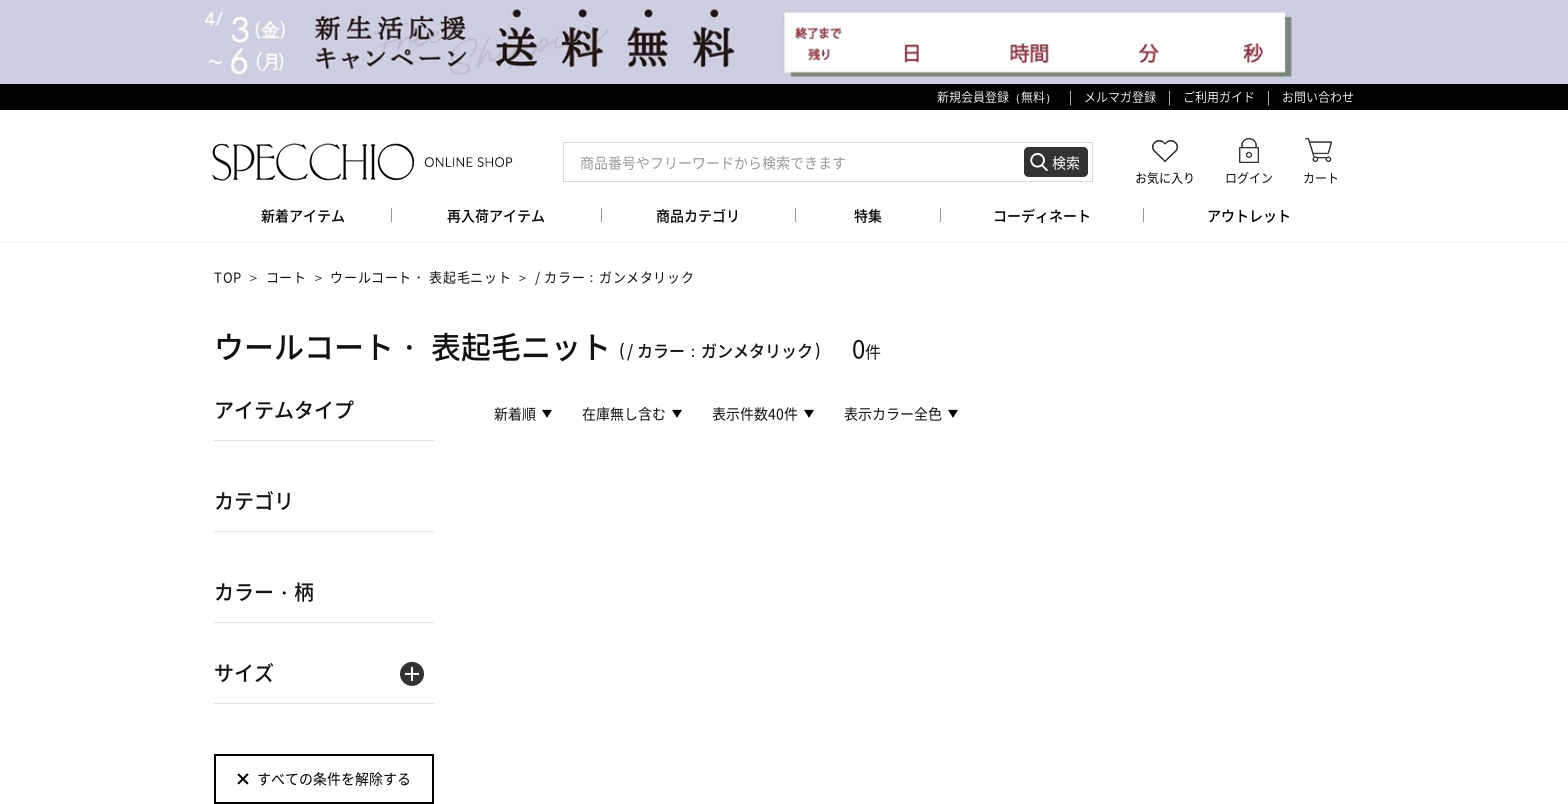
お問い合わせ (1318, 97)
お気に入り (1165, 177)
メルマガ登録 (1120, 97)
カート (1321, 177)
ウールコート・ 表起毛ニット (420, 276)
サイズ (244, 672)
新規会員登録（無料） (997, 97)
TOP (228, 276)
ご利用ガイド (1219, 97)
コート (286, 276)
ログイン (1249, 177)
